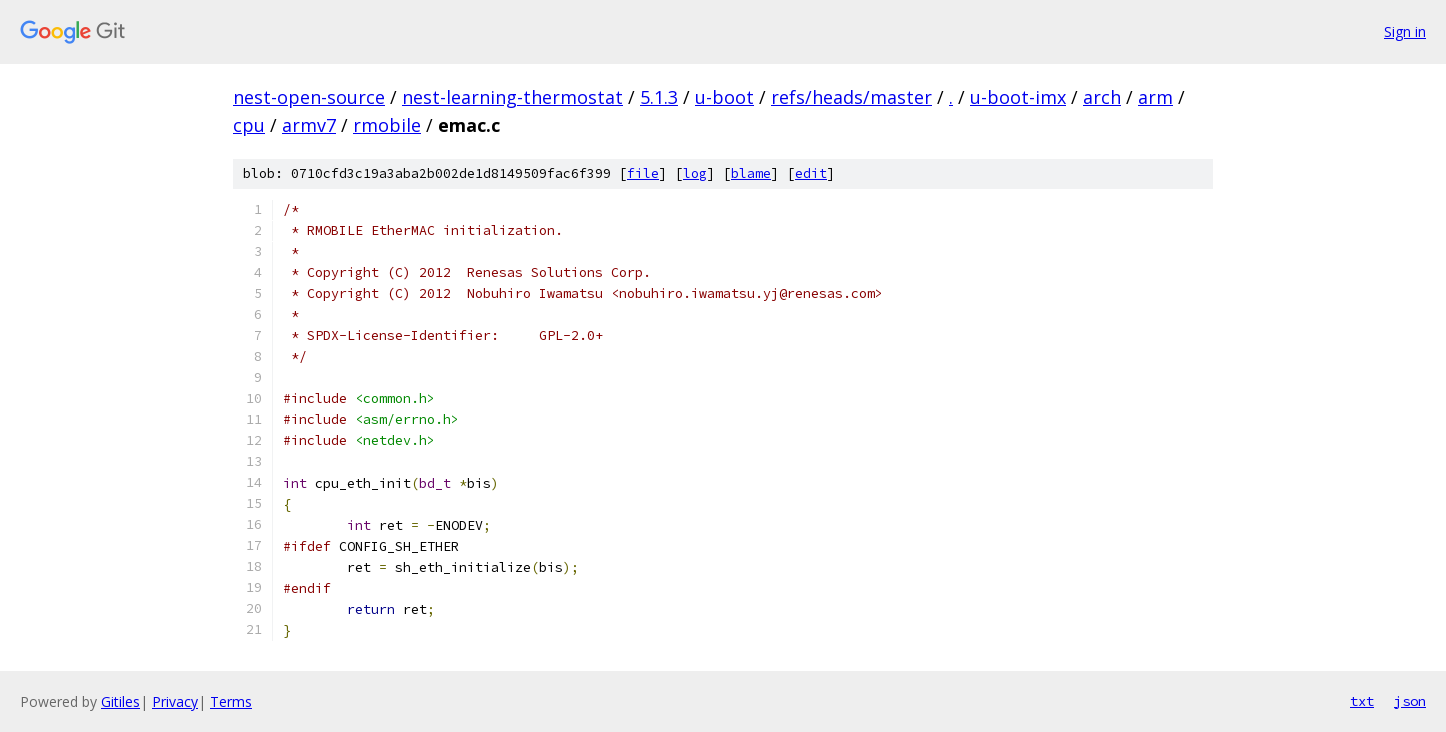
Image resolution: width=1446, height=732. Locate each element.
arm (1155, 97)
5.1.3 (659, 97)
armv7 (309, 125)
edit (811, 173)
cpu (249, 125)
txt (1362, 701)
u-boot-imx (1018, 97)
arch (1102, 97)
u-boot (724, 97)
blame (751, 173)
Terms (231, 701)
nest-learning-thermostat (512, 97)
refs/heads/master (851, 97)
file (643, 173)
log (695, 173)
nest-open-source (309, 97)
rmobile (387, 125)
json (1410, 701)
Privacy (175, 701)
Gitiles (120, 701)
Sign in (1405, 31)
